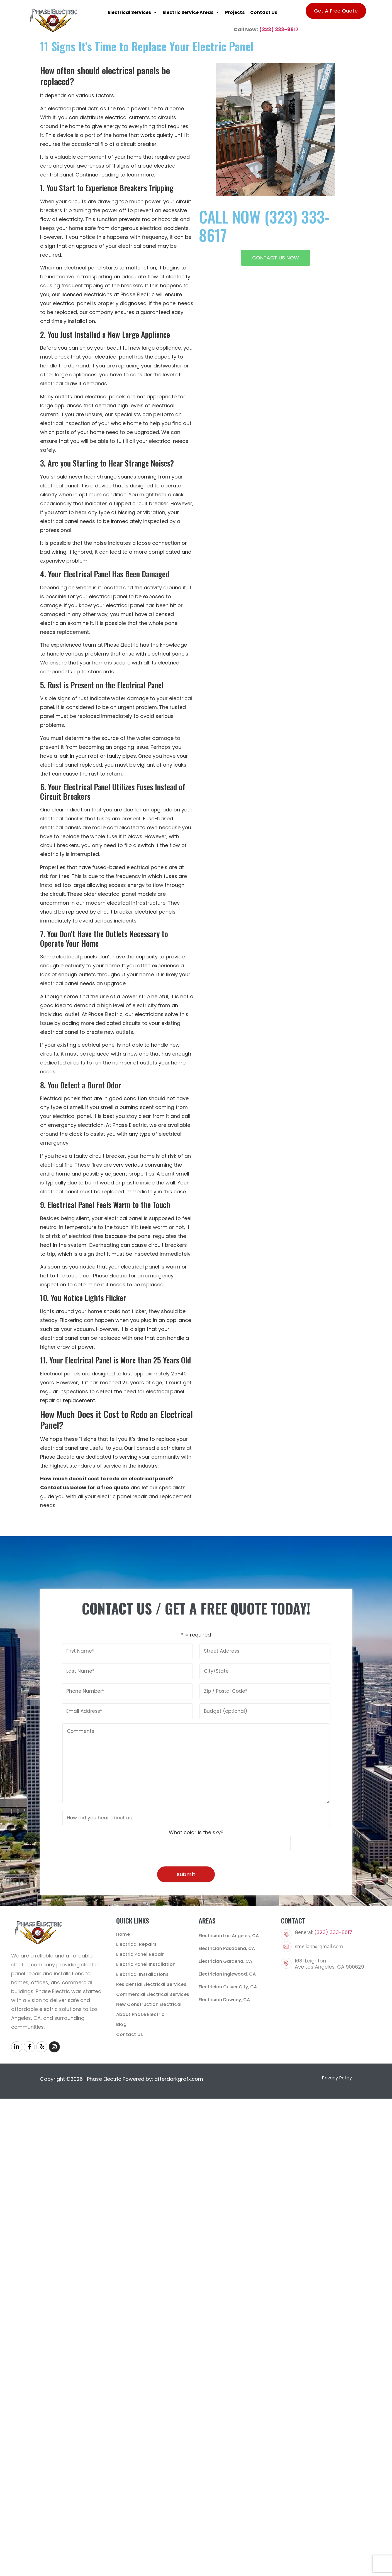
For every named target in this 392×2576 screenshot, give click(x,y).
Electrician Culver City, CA (228, 1987)
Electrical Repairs (136, 1944)
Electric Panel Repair (140, 1954)
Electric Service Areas (191, 12)
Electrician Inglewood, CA (227, 1974)
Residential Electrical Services (151, 1984)
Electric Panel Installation (146, 1964)
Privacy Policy (337, 2078)
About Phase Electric (140, 2014)
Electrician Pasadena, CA (227, 1948)
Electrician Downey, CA (224, 1999)
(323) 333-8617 (279, 29)
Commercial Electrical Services (152, 1994)
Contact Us (263, 12)
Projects (235, 12)
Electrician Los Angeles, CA (229, 1935)
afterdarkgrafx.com (178, 2078)
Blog (121, 2024)
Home (123, 1934)
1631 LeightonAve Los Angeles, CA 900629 (329, 1963)
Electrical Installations (142, 1974)
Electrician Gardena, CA (225, 1961)
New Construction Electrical (149, 2004)
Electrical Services (132, 12)
